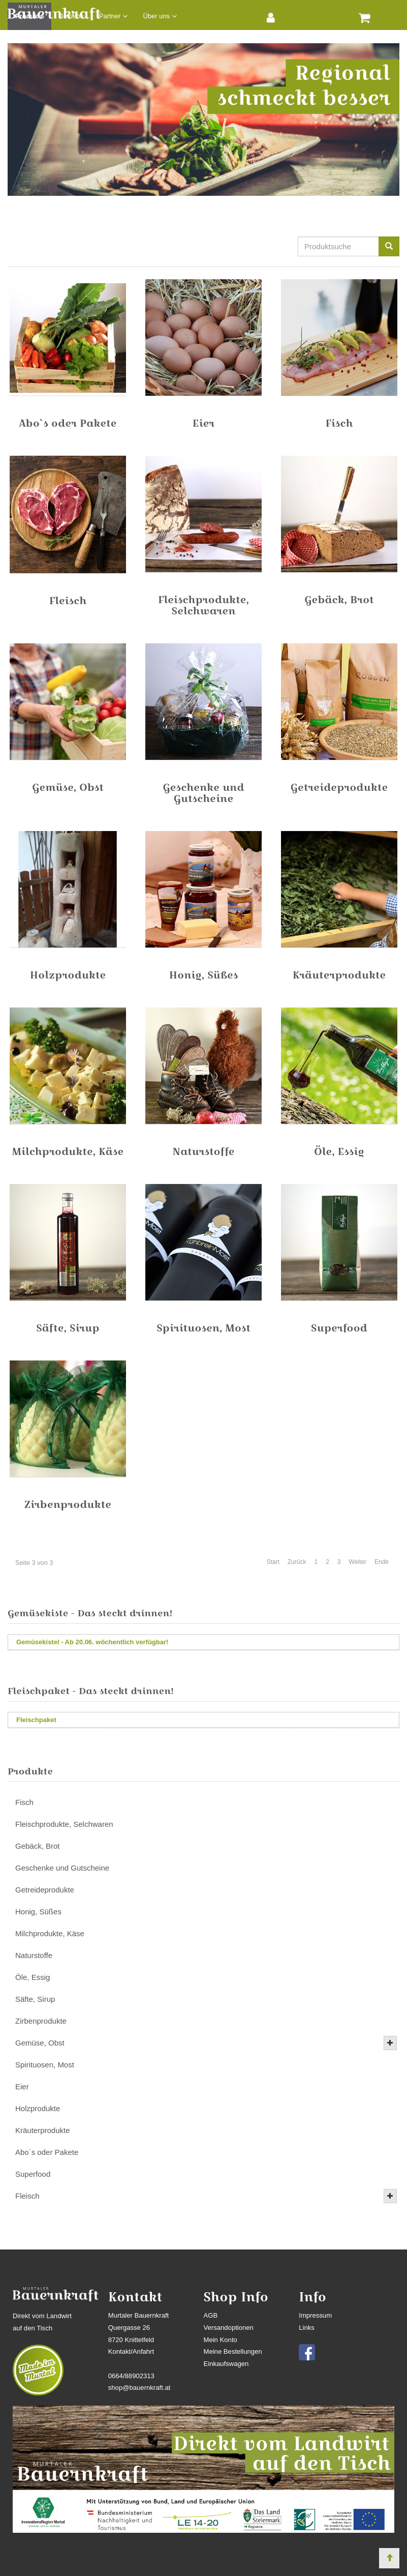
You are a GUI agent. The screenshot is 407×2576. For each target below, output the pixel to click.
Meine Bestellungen (233, 2351)
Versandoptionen (229, 2327)
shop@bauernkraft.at (139, 2387)
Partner (110, 16)
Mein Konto (220, 2340)
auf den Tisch (32, 2328)
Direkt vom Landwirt (42, 2316)
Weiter (357, 1561)
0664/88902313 (131, 2376)
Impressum (315, 2315)
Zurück (297, 1561)
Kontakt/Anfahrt (131, 2351)
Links (307, 2327)
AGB (211, 2315)
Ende (381, 1561)
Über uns (156, 16)
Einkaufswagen (226, 2363)
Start (272, 1561)
